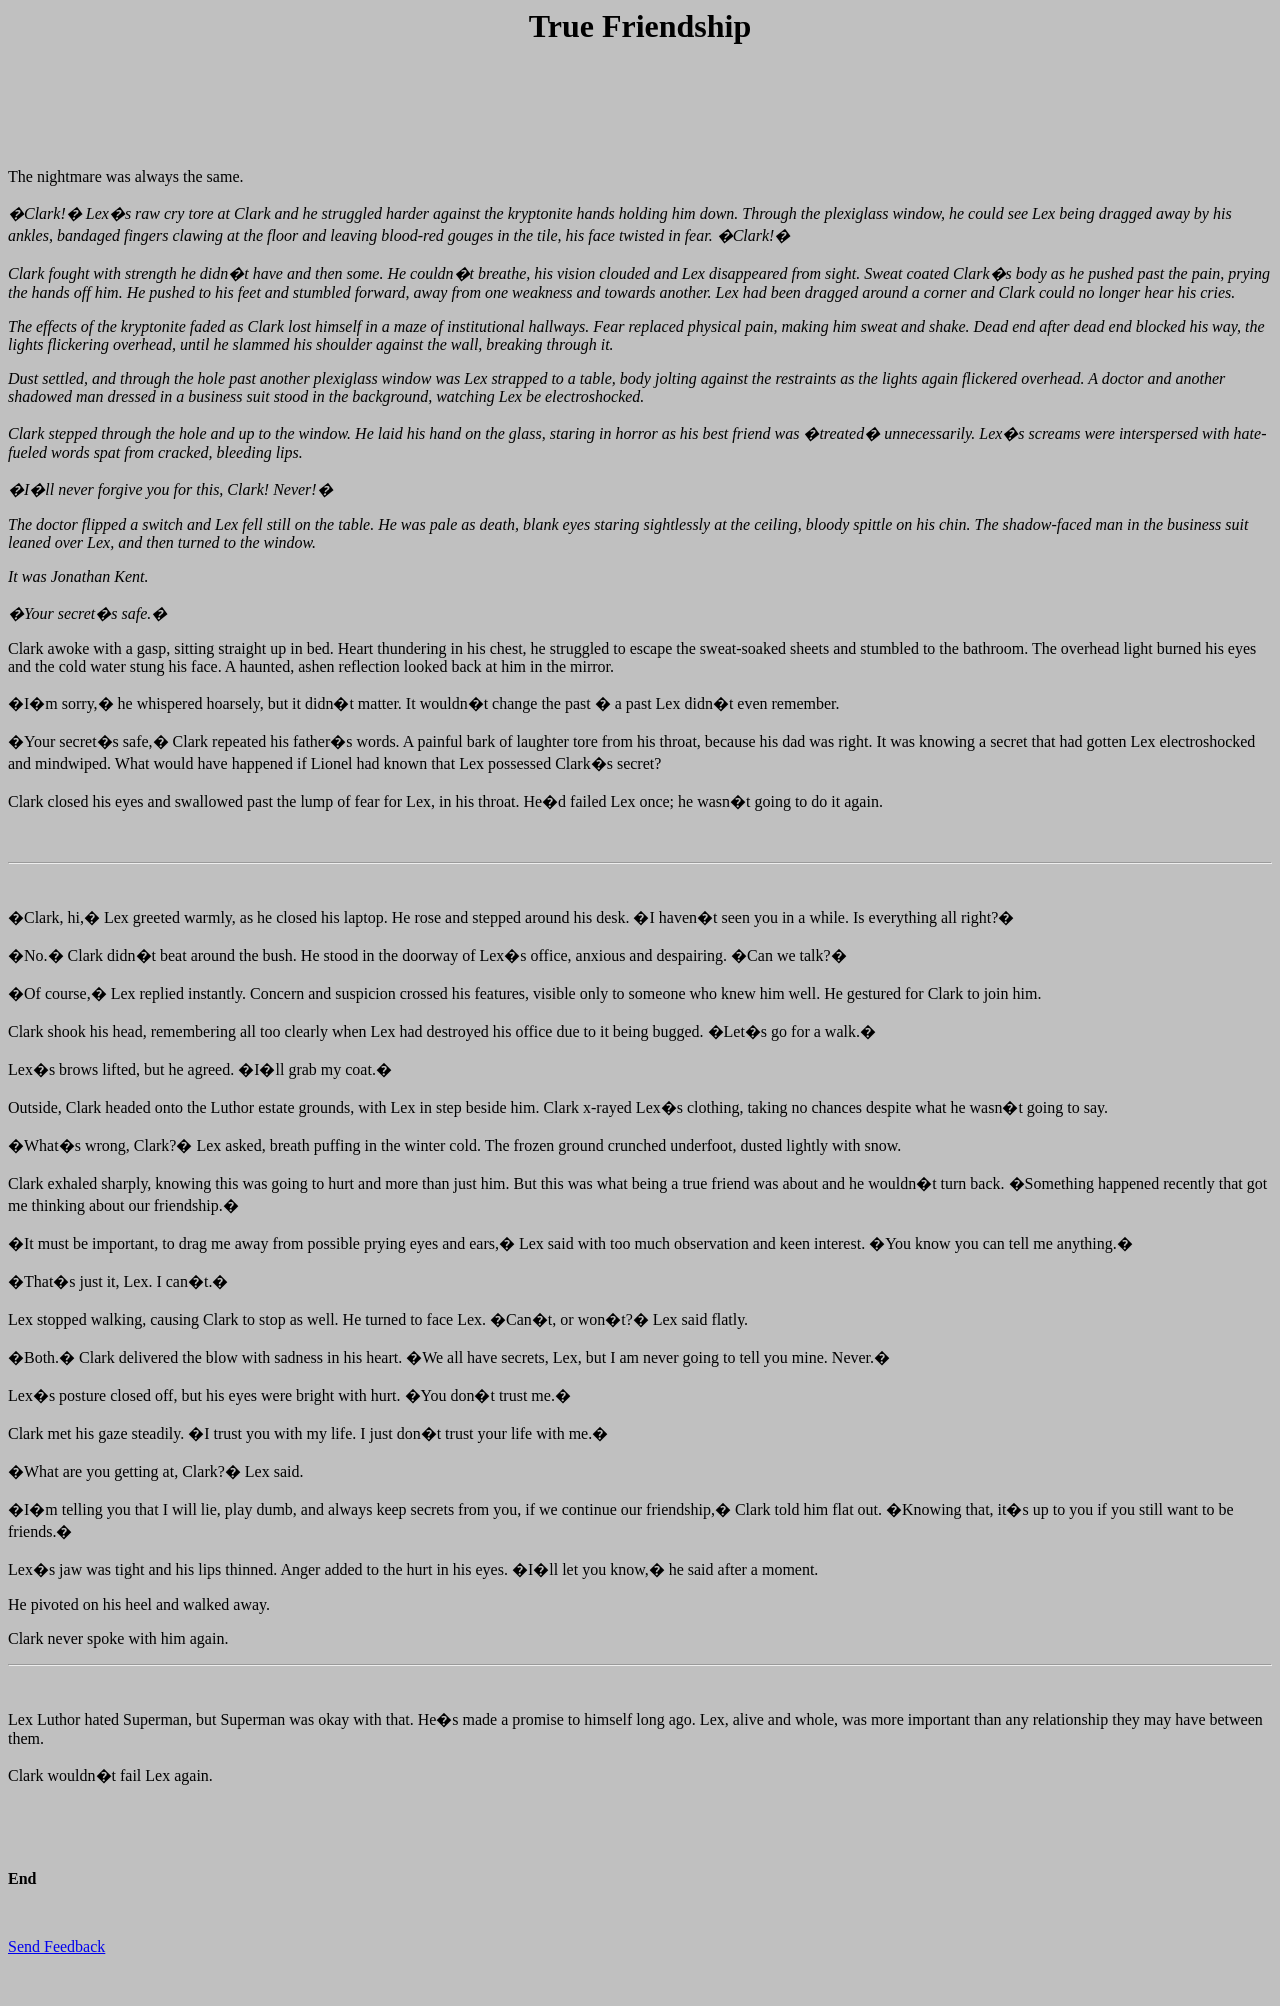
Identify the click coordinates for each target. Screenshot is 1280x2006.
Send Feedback (56, 1946)
